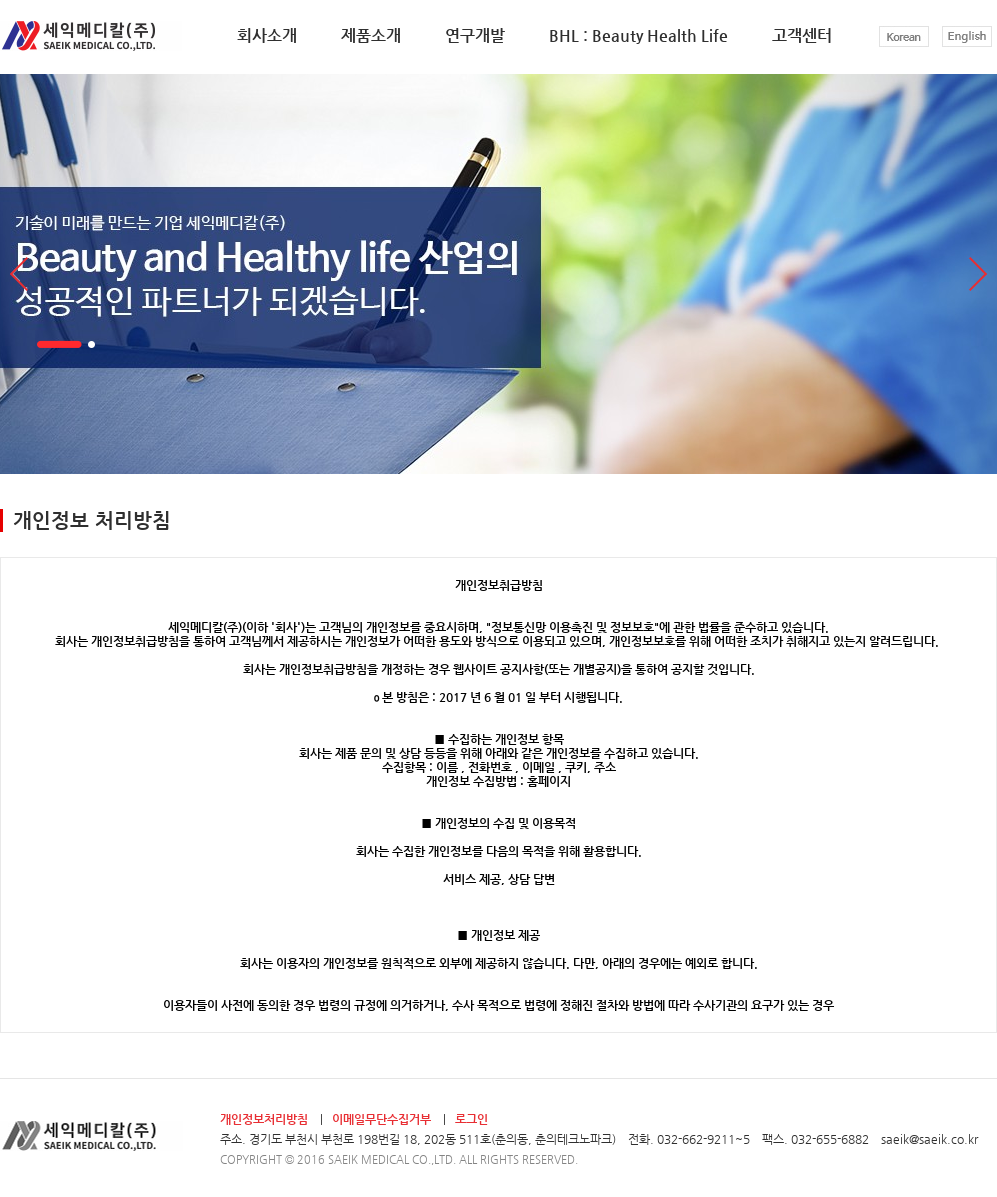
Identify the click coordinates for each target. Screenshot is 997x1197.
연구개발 (475, 35)
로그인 (471, 1119)
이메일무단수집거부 (381, 1119)
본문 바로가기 (0, 0)
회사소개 (267, 35)
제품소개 (371, 35)
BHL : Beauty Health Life (638, 35)
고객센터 (802, 35)
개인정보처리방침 (264, 1119)
